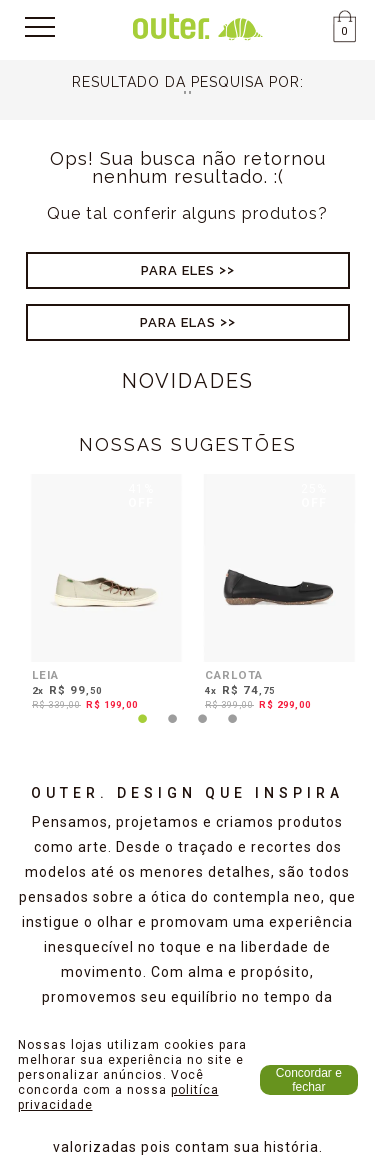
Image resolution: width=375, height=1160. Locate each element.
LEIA (45, 675)
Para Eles (178, 270)
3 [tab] (203, 731)
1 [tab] (143, 731)
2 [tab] (173, 731)
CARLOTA (234, 675)
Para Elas (178, 322)
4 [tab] (233, 731)
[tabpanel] (101, 596)
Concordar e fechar (309, 1080)
